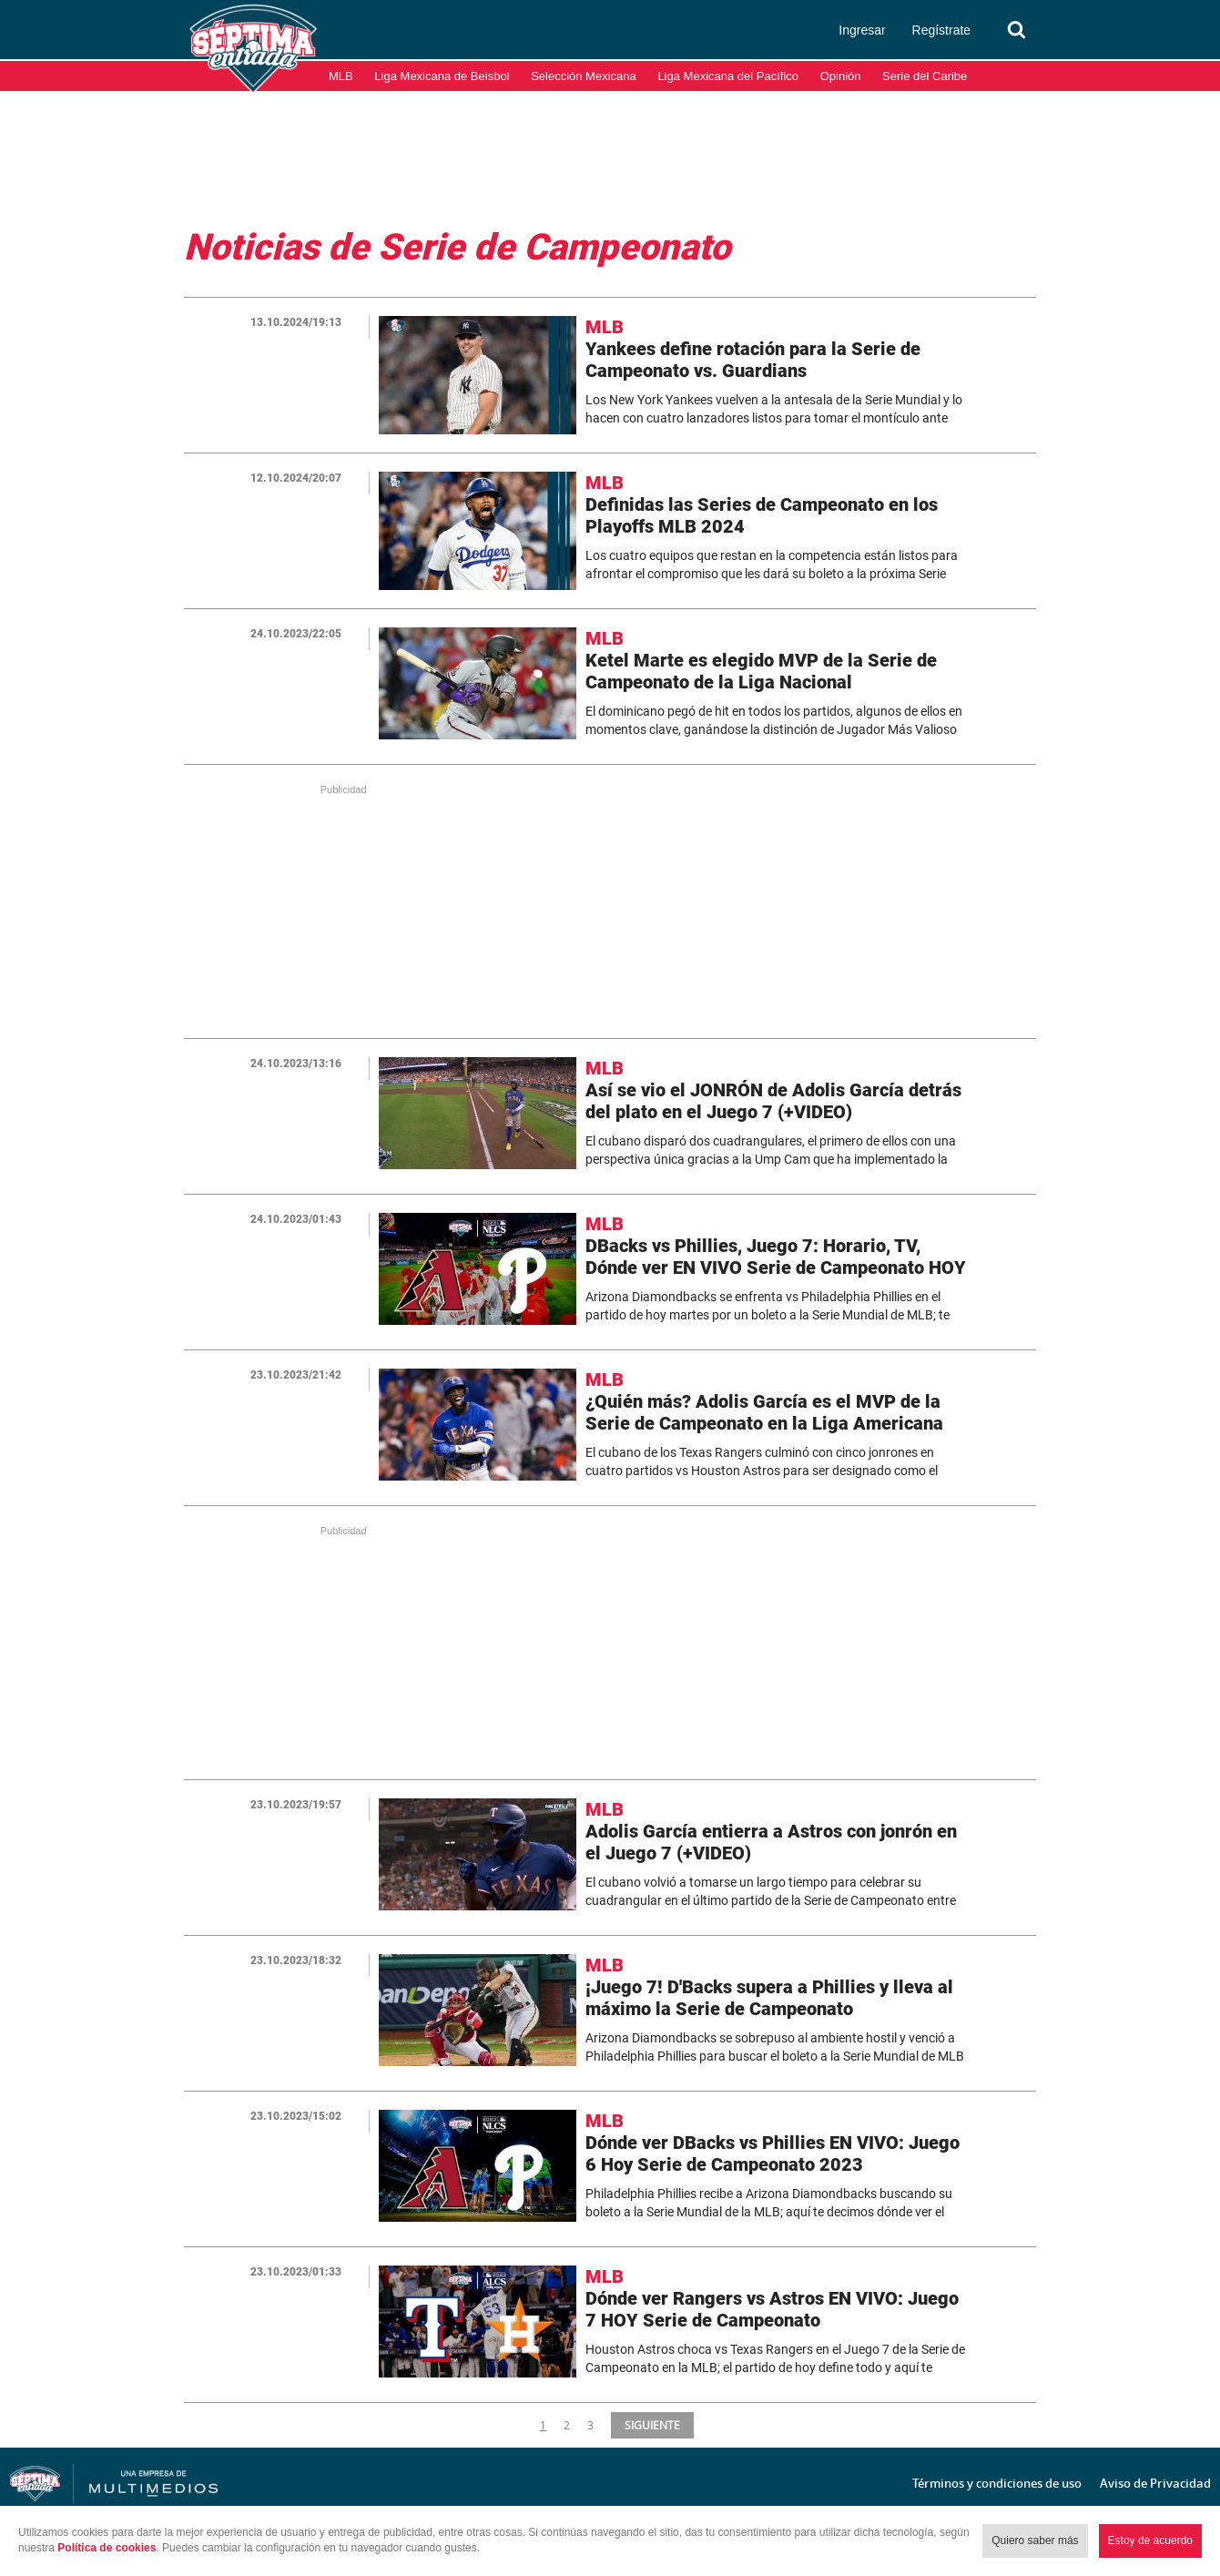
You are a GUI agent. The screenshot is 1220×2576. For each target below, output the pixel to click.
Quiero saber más (1034, 2540)
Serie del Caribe (924, 76)
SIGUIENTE (650, 2424)
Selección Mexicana (583, 76)
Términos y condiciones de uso (997, 2483)
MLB (341, 76)
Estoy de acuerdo (1150, 2540)
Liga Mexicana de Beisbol (441, 76)
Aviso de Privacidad (1155, 2483)
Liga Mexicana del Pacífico (727, 76)
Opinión (840, 76)
